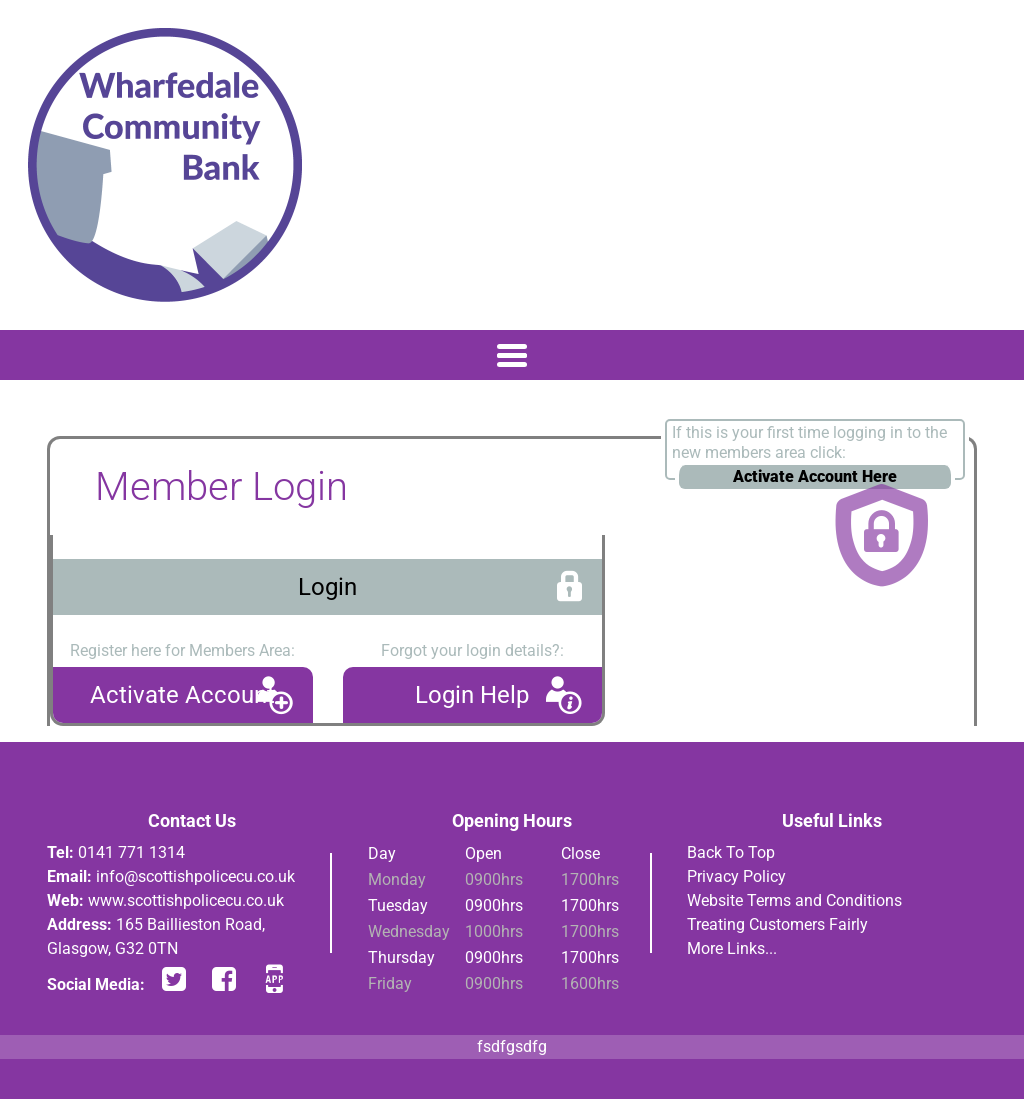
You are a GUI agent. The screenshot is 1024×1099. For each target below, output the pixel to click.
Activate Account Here (815, 476)
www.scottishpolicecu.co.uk (186, 900)
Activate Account (182, 695)
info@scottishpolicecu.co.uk (195, 876)
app (274, 978)
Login (327, 587)
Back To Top (731, 852)
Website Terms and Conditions (794, 900)
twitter (174, 978)
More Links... (732, 948)
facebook (224, 978)
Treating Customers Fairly (777, 924)
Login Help (472, 695)
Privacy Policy (736, 876)
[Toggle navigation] (512, 355)
